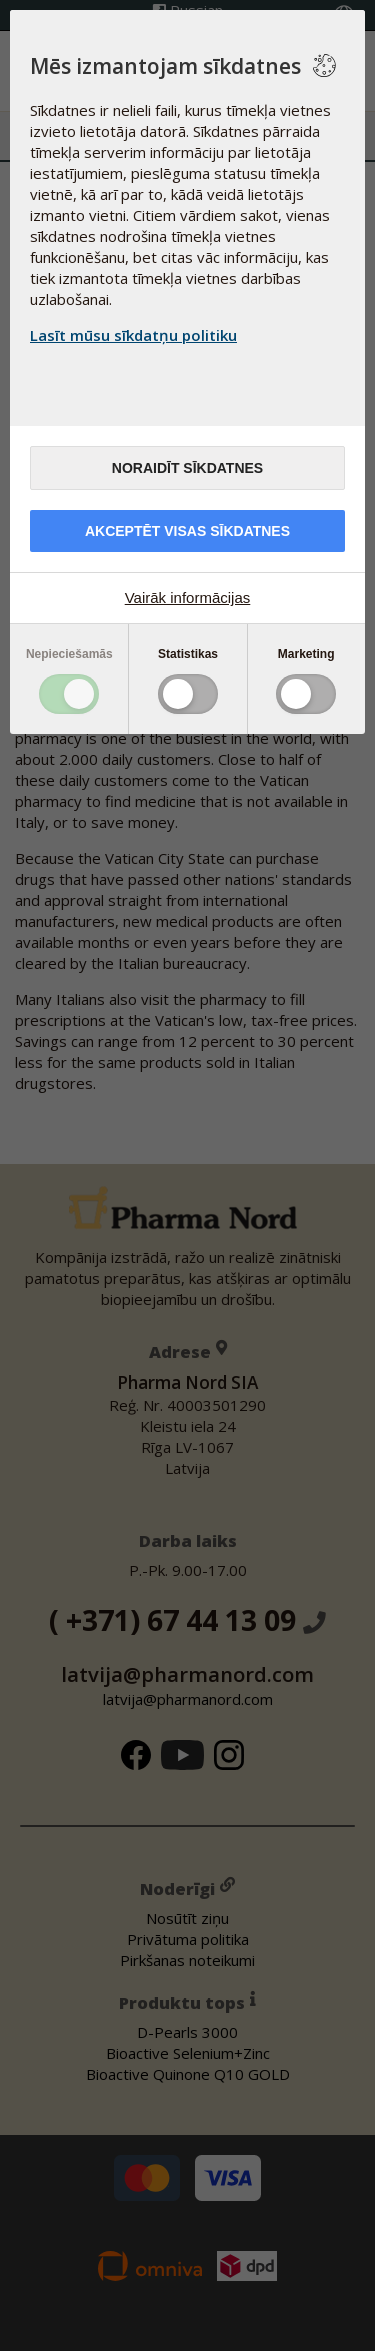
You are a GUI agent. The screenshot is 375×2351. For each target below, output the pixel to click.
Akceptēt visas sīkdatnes (187, 531)
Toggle (69, 694)
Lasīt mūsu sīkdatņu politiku (133, 335)
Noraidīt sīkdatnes (187, 468)
